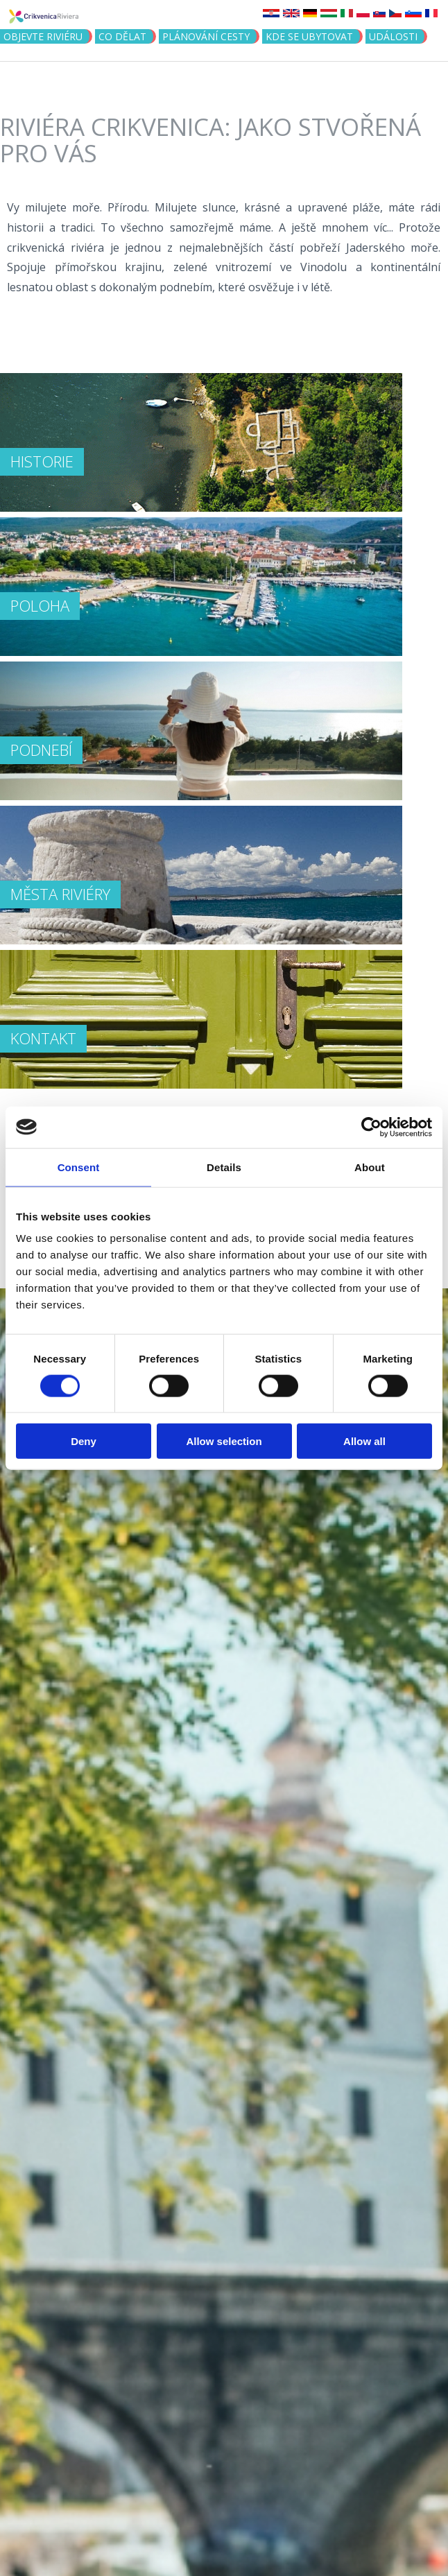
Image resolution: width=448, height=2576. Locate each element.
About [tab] (369, 1167)
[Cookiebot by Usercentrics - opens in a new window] (371, 1126)
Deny (83, 1441)
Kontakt (43, 1038)
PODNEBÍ (41, 749)
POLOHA (39, 605)
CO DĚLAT (122, 36)
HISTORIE (42, 461)
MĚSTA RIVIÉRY (60, 893)
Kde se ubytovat (309, 36)
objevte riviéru (43, 36)
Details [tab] (224, 1167)
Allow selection (223, 1441)
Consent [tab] (79, 1167)
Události (393, 36)
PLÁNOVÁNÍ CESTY (206, 36)
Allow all (364, 1441)
